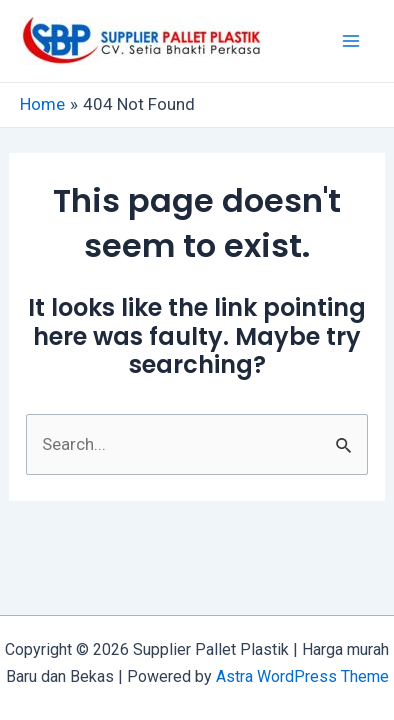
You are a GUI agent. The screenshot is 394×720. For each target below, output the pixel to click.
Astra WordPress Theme (302, 676)
